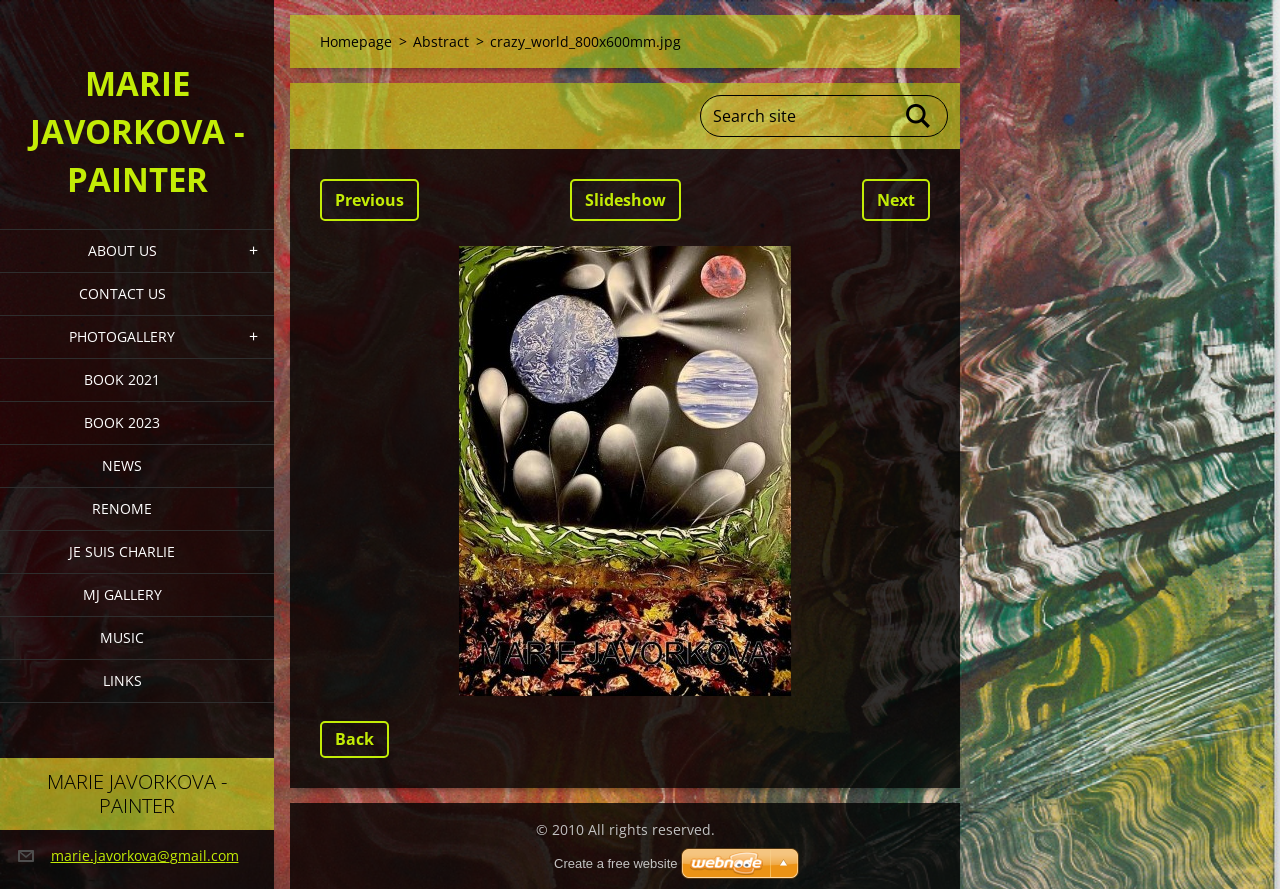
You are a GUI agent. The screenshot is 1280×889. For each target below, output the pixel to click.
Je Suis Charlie (122, 551)
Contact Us (122, 293)
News (122, 465)
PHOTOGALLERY (122, 336)
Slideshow (625, 200)
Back (354, 739)
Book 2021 (122, 379)
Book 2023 (122, 422)
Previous (369, 200)
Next (896, 200)
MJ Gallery (122, 594)
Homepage (356, 41)
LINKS (122, 680)
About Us (122, 250)
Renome (122, 508)
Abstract (441, 41)
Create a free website (616, 863)
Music (122, 637)
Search (919, 116)
